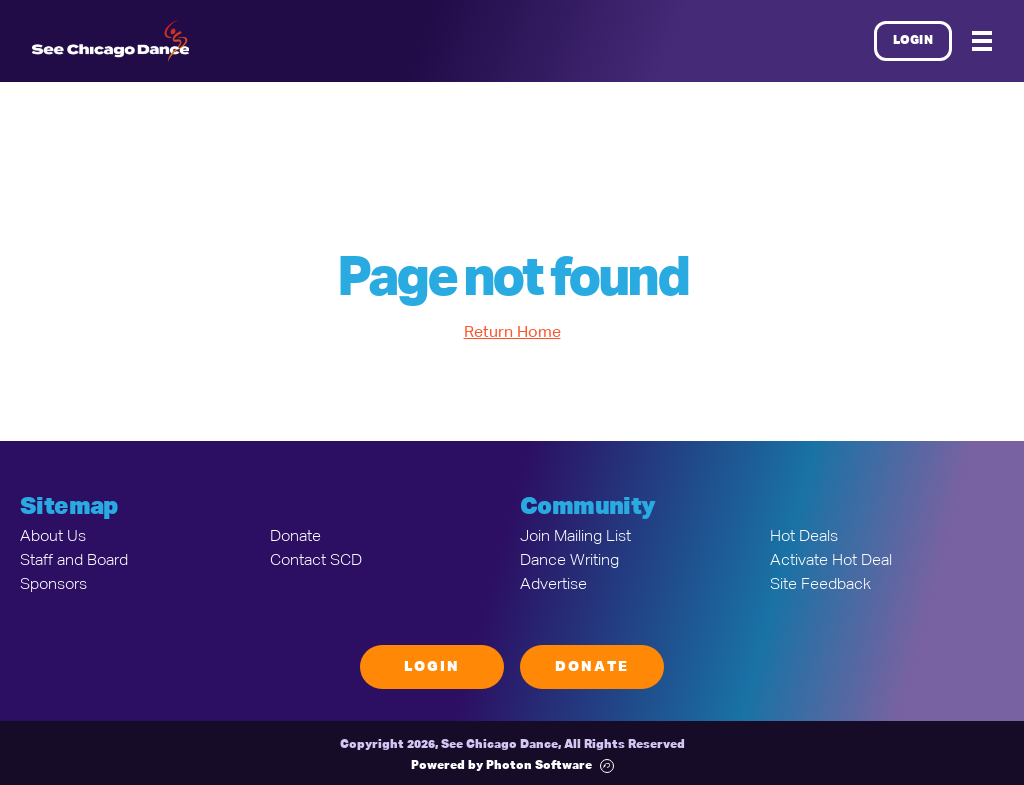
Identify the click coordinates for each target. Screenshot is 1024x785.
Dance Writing (569, 561)
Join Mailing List (575, 537)
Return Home (512, 333)
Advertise (553, 585)
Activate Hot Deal (831, 561)
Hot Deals (804, 537)
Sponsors (53, 585)
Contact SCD (316, 561)
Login (913, 41)
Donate (295, 537)
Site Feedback (820, 585)
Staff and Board (74, 561)
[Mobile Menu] (982, 41)
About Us (53, 537)
